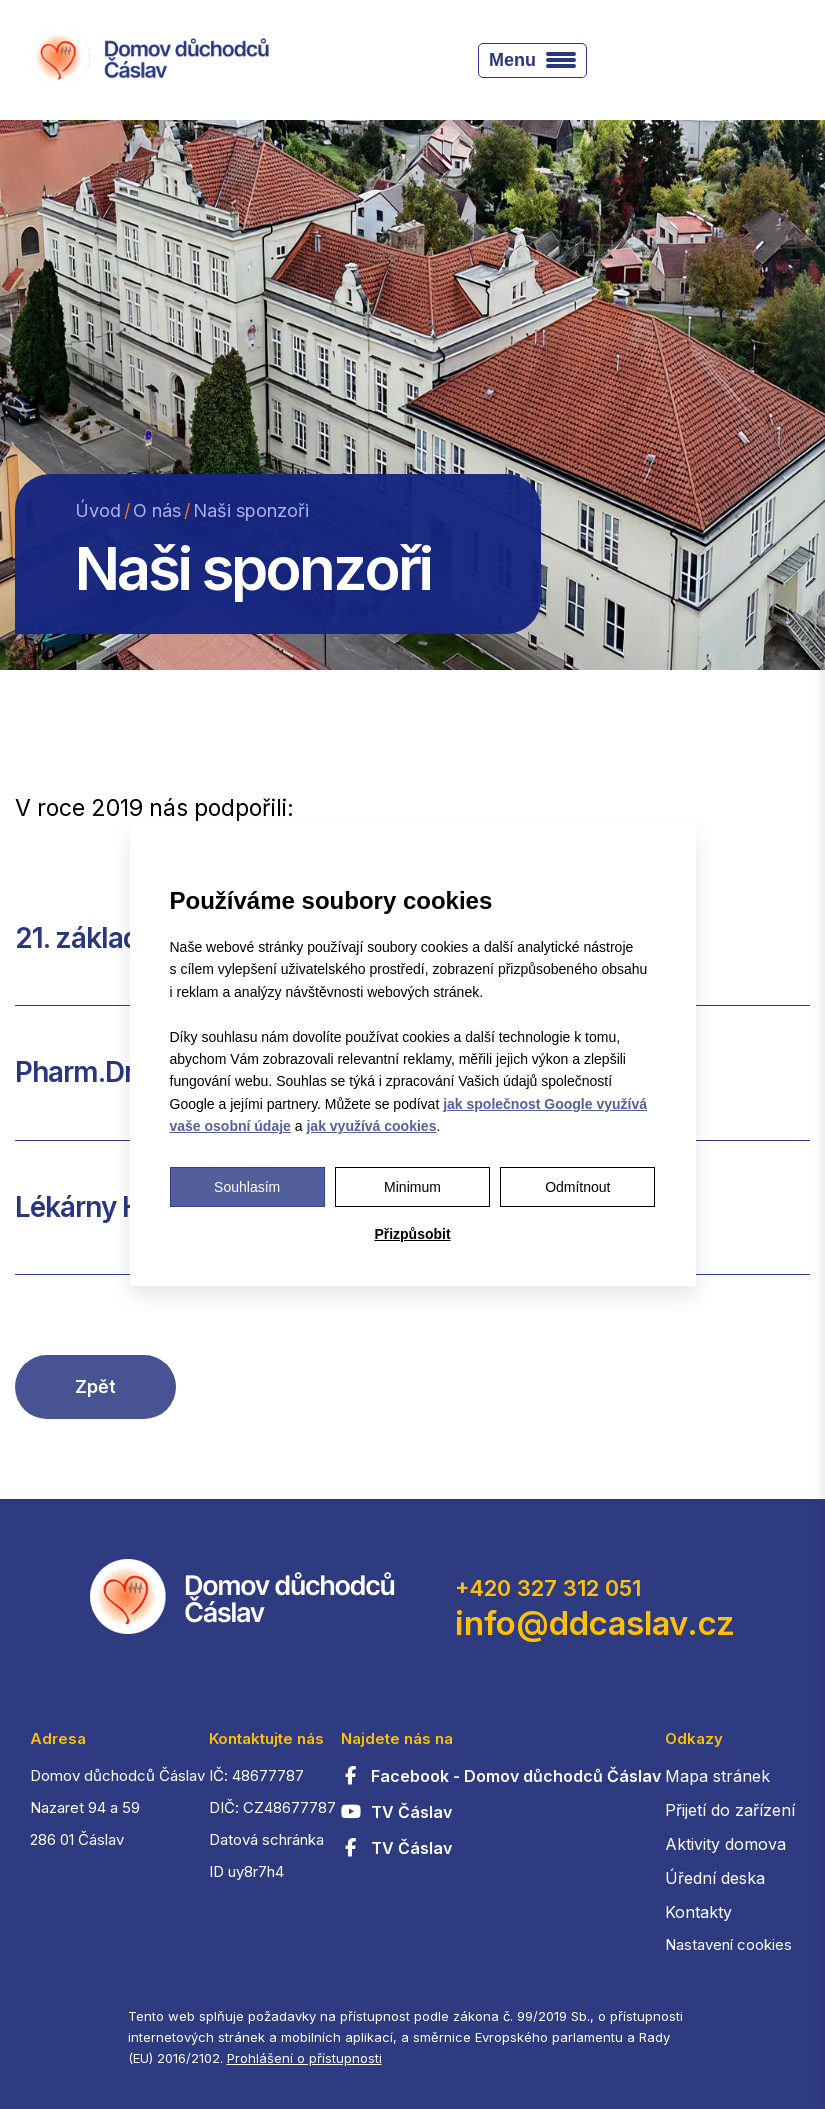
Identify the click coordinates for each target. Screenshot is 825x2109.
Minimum (412, 1187)
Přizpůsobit (412, 1234)
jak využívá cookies (371, 1126)
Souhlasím (247, 1187)
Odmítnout (577, 1187)
